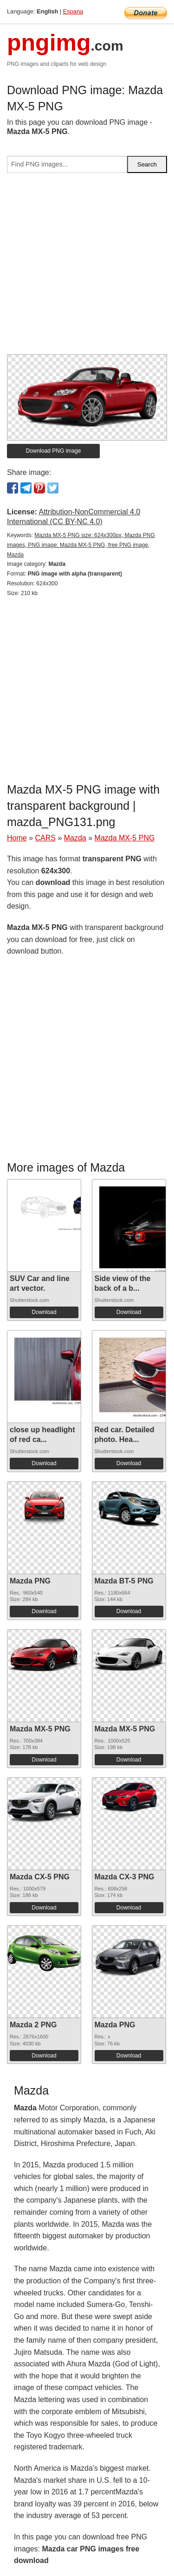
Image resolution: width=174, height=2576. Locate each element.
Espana (73, 11)
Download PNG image (53, 451)
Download (44, 1312)
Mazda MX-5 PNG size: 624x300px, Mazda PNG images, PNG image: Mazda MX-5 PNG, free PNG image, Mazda (81, 545)
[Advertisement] (87, 267)
